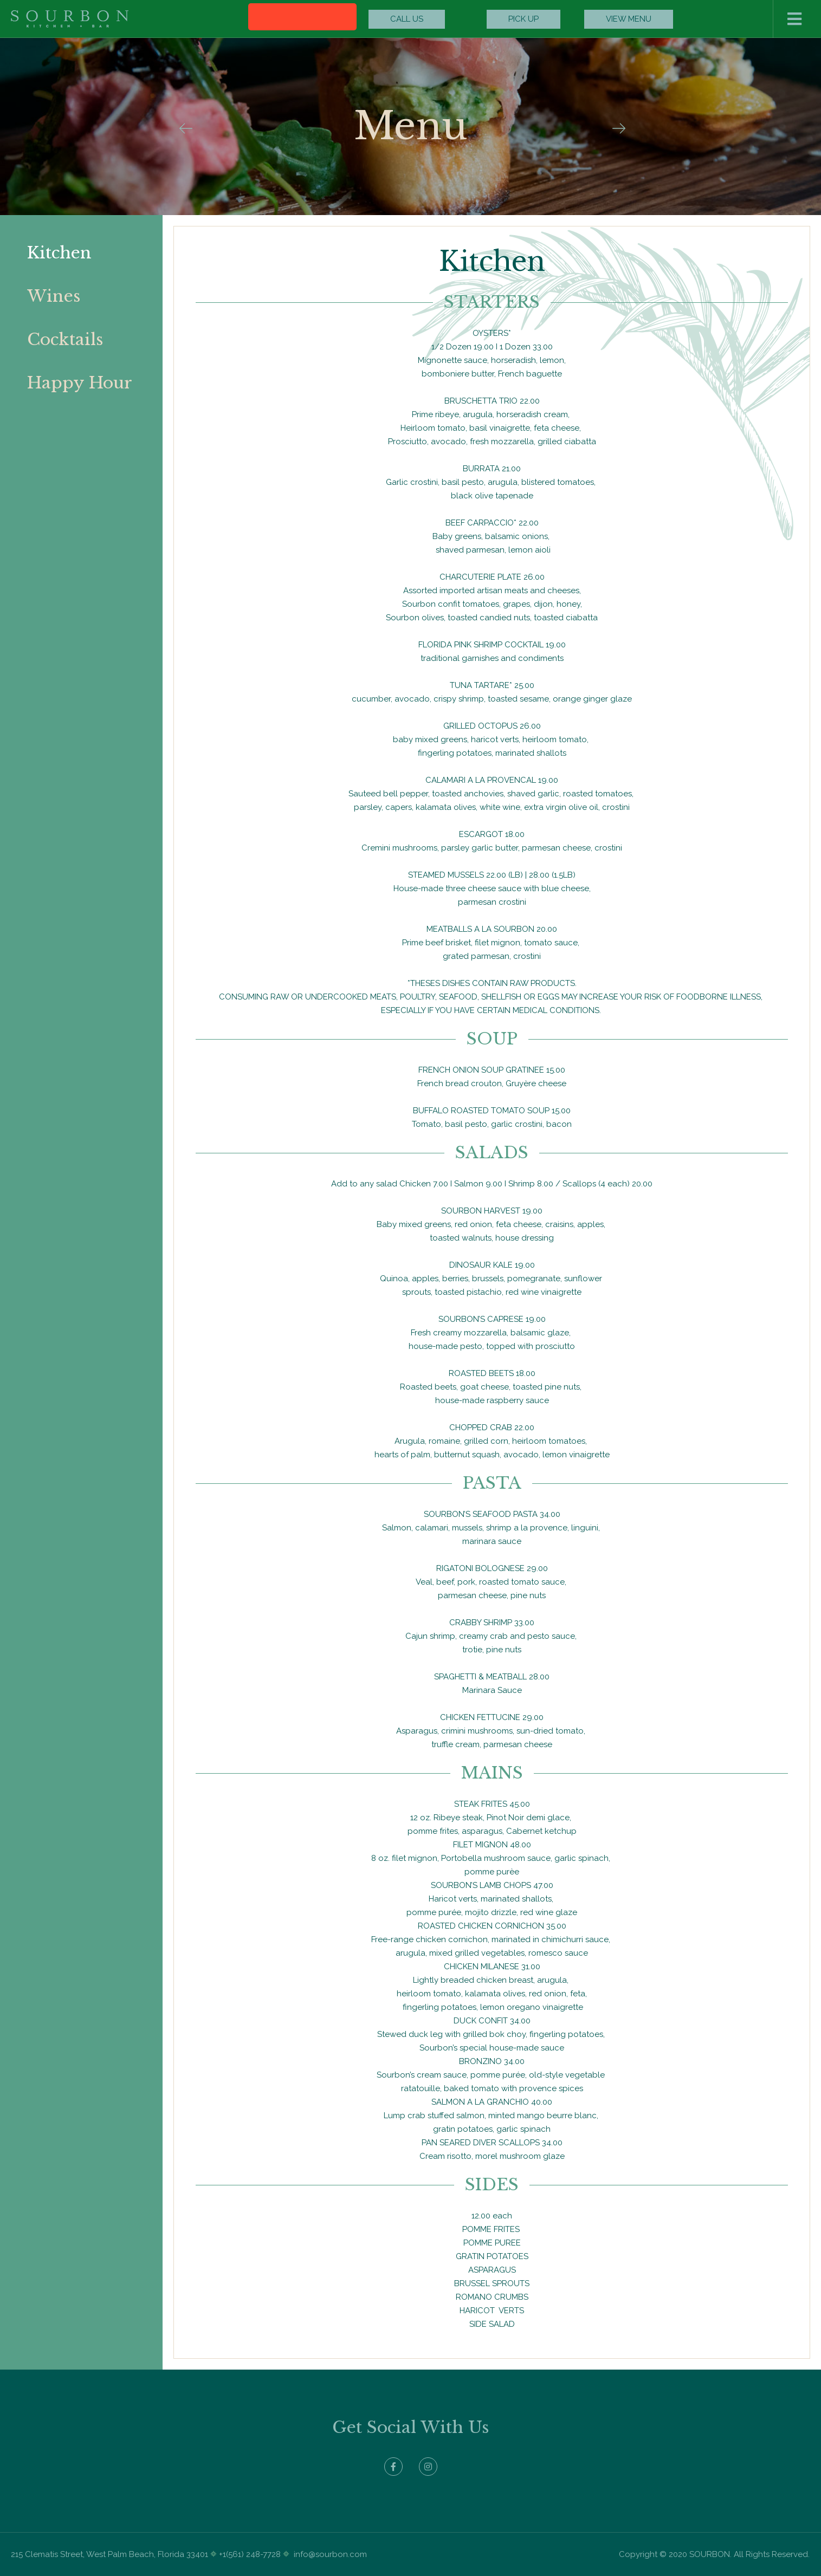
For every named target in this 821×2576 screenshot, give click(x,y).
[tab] (81, 253)
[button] (302, 16)
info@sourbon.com (330, 2554)
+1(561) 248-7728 (250, 2554)
